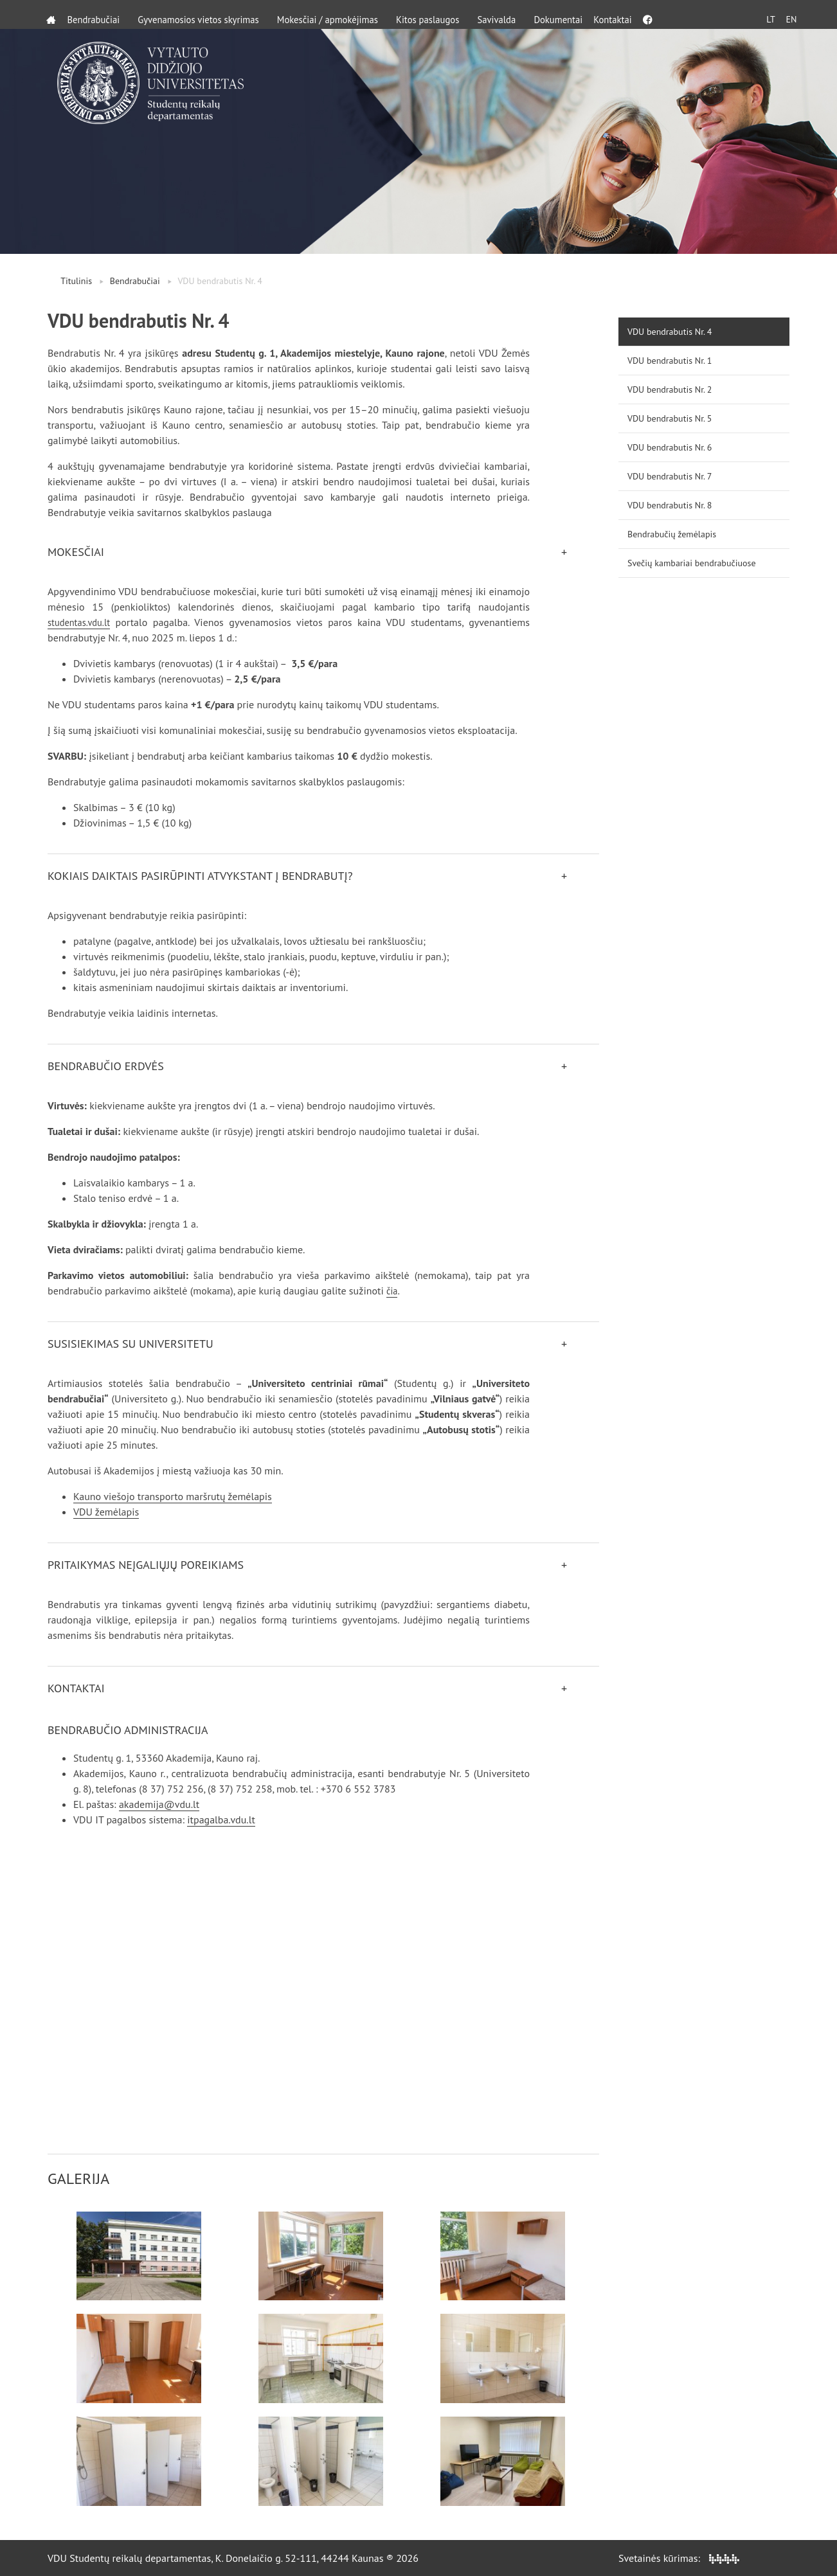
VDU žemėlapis (106, 1511)
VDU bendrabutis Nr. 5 (669, 418)
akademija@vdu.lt (159, 1804)
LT (761, 14)
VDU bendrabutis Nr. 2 (669, 389)
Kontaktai (651, 14)
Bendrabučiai (96, 14)
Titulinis (76, 281)
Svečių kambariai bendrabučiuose (691, 563)
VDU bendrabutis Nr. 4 (669, 331)
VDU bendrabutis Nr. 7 (669, 476)
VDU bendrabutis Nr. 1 (669, 360)
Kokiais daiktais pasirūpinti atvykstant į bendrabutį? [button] (200, 875)
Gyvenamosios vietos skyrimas (209, 14)
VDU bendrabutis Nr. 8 (669, 505)
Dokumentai (590, 14)
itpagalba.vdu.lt (221, 1819)
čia (392, 1290)
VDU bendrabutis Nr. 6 (669, 447)
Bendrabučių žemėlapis (671, 534)
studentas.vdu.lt (82, 622)
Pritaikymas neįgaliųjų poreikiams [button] (146, 1564)
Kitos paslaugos (453, 14)
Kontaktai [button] (76, 1688)
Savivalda (526, 14)
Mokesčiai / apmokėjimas (347, 14)
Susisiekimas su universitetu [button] (130, 1343)
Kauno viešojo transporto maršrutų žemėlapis (172, 1496)
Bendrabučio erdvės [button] (106, 1066)
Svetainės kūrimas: (678, 2558)
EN (786, 14)
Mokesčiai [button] (76, 551)
